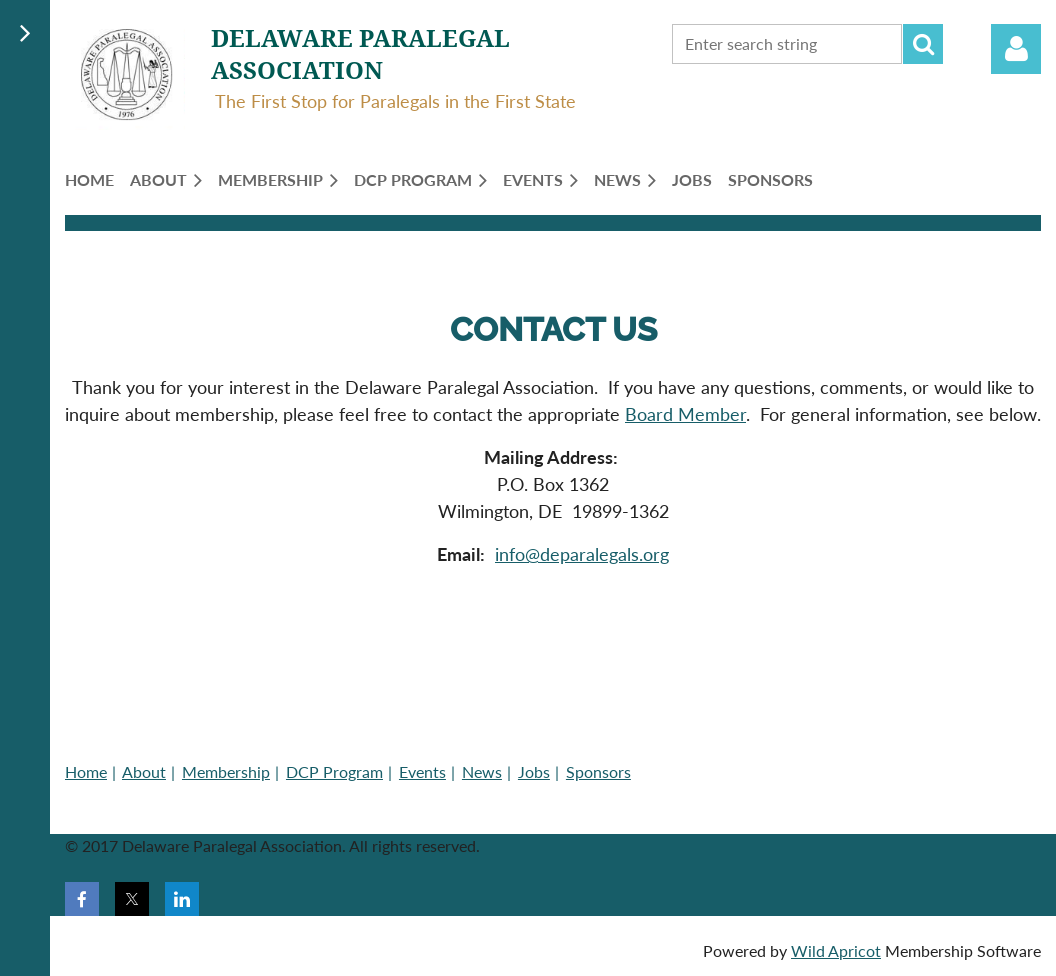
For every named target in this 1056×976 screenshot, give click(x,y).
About (144, 771)
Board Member (685, 414)
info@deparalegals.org (582, 554)
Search (923, 44)
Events (422, 771)
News (482, 771)
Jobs (534, 771)
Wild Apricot (836, 950)
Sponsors (598, 771)
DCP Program (334, 771)
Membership (226, 771)
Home (86, 771)
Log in (1016, 49)
